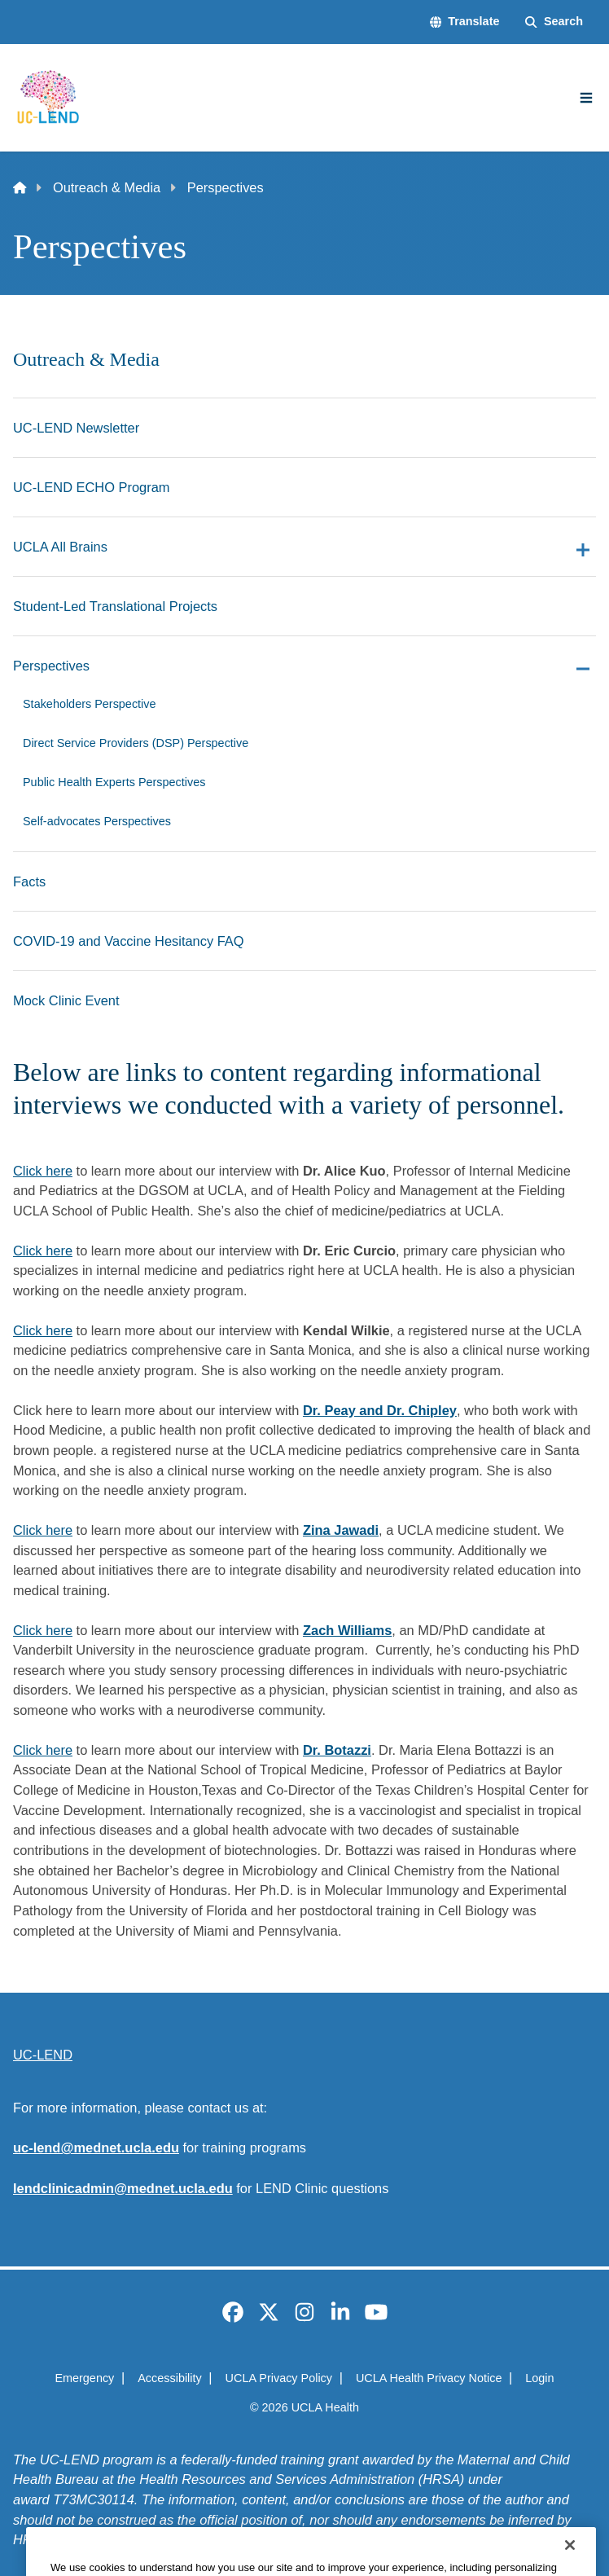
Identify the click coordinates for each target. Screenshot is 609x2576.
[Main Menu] (586, 98)
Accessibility (170, 2378)
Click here (42, 1170)
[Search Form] (554, 22)
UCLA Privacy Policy (279, 2378)
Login (539, 2378)
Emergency (84, 2378)
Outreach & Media (106, 187)
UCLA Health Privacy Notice (429, 2378)
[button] (465, 22)
